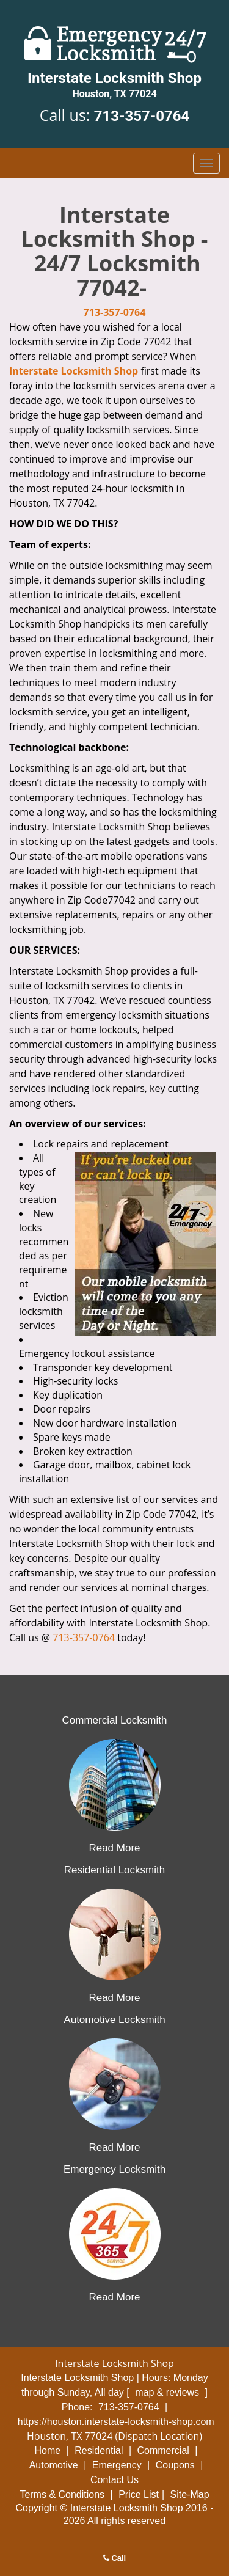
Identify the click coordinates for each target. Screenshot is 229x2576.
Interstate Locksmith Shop (73, 371)
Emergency (117, 2465)
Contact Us (114, 2480)
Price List (138, 2494)
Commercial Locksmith (114, 1720)
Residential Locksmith (114, 1870)
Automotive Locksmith (114, 2019)
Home (48, 2450)
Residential (99, 2450)
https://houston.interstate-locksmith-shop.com (116, 2422)
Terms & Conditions (62, 2494)
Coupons (175, 2465)
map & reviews (168, 2392)
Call (114, 2558)
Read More (114, 1848)
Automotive (53, 2465)
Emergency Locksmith (114, 2169)
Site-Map (189, 2494)
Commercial (163, 2450)
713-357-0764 (142, 116)
